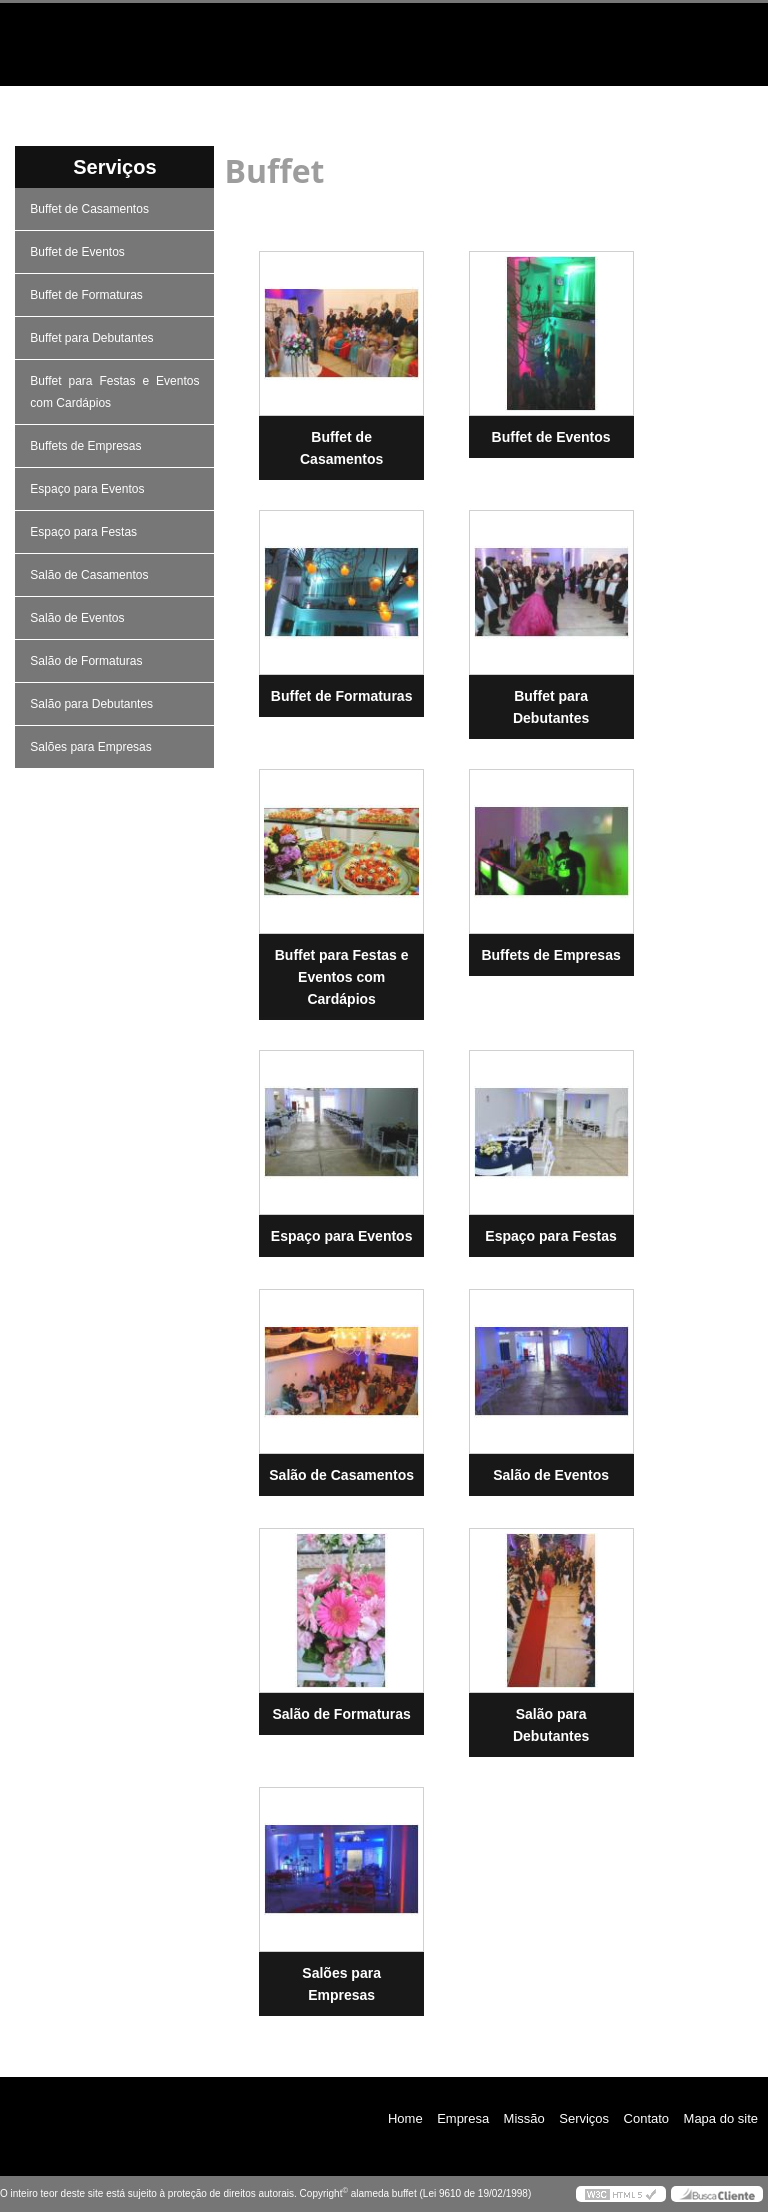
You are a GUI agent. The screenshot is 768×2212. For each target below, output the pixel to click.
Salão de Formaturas (87, 661)
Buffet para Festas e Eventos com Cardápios (114, 392)
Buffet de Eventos (79, 252)
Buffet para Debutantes (93, 338)
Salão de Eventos (78, 618)
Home (71, 101)
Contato (639, 101)
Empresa (212, 101)
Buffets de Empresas (87, 446)
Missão (354, 101)
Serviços (497, 101)
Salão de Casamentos (90, 575)
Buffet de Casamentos (91, 209)
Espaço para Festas (85, 532)
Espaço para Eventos (88, 489)
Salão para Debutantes (93, 704)
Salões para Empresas (92, 747)
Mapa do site (721, 2118)
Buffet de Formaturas (88, 295)
